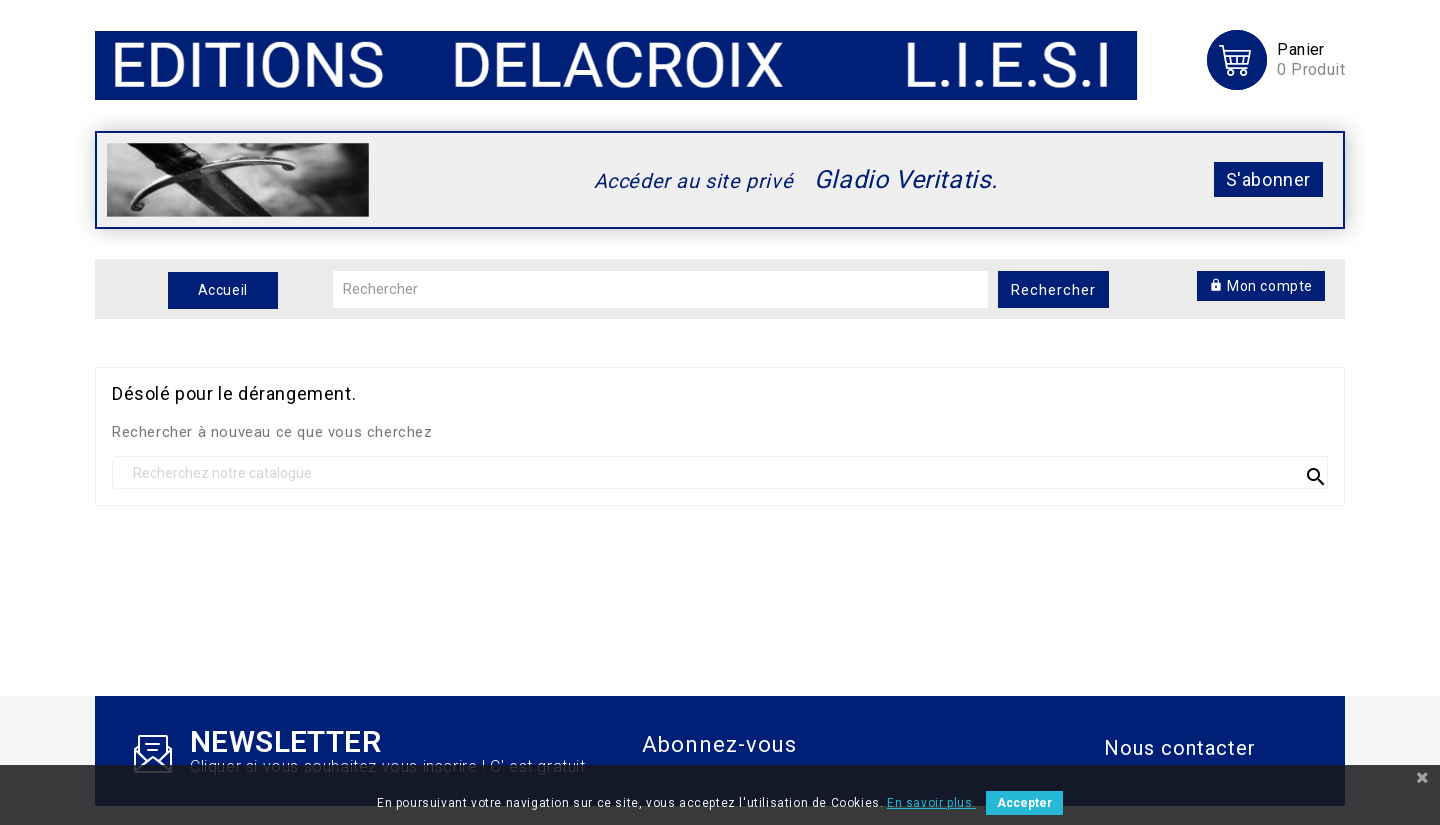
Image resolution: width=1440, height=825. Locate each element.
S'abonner (1268, 179)
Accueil (223, 290)
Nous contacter (1180, 748)
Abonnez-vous (719, 744)
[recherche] (720, 472)
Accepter (1024, 803)
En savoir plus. (931, 803)
